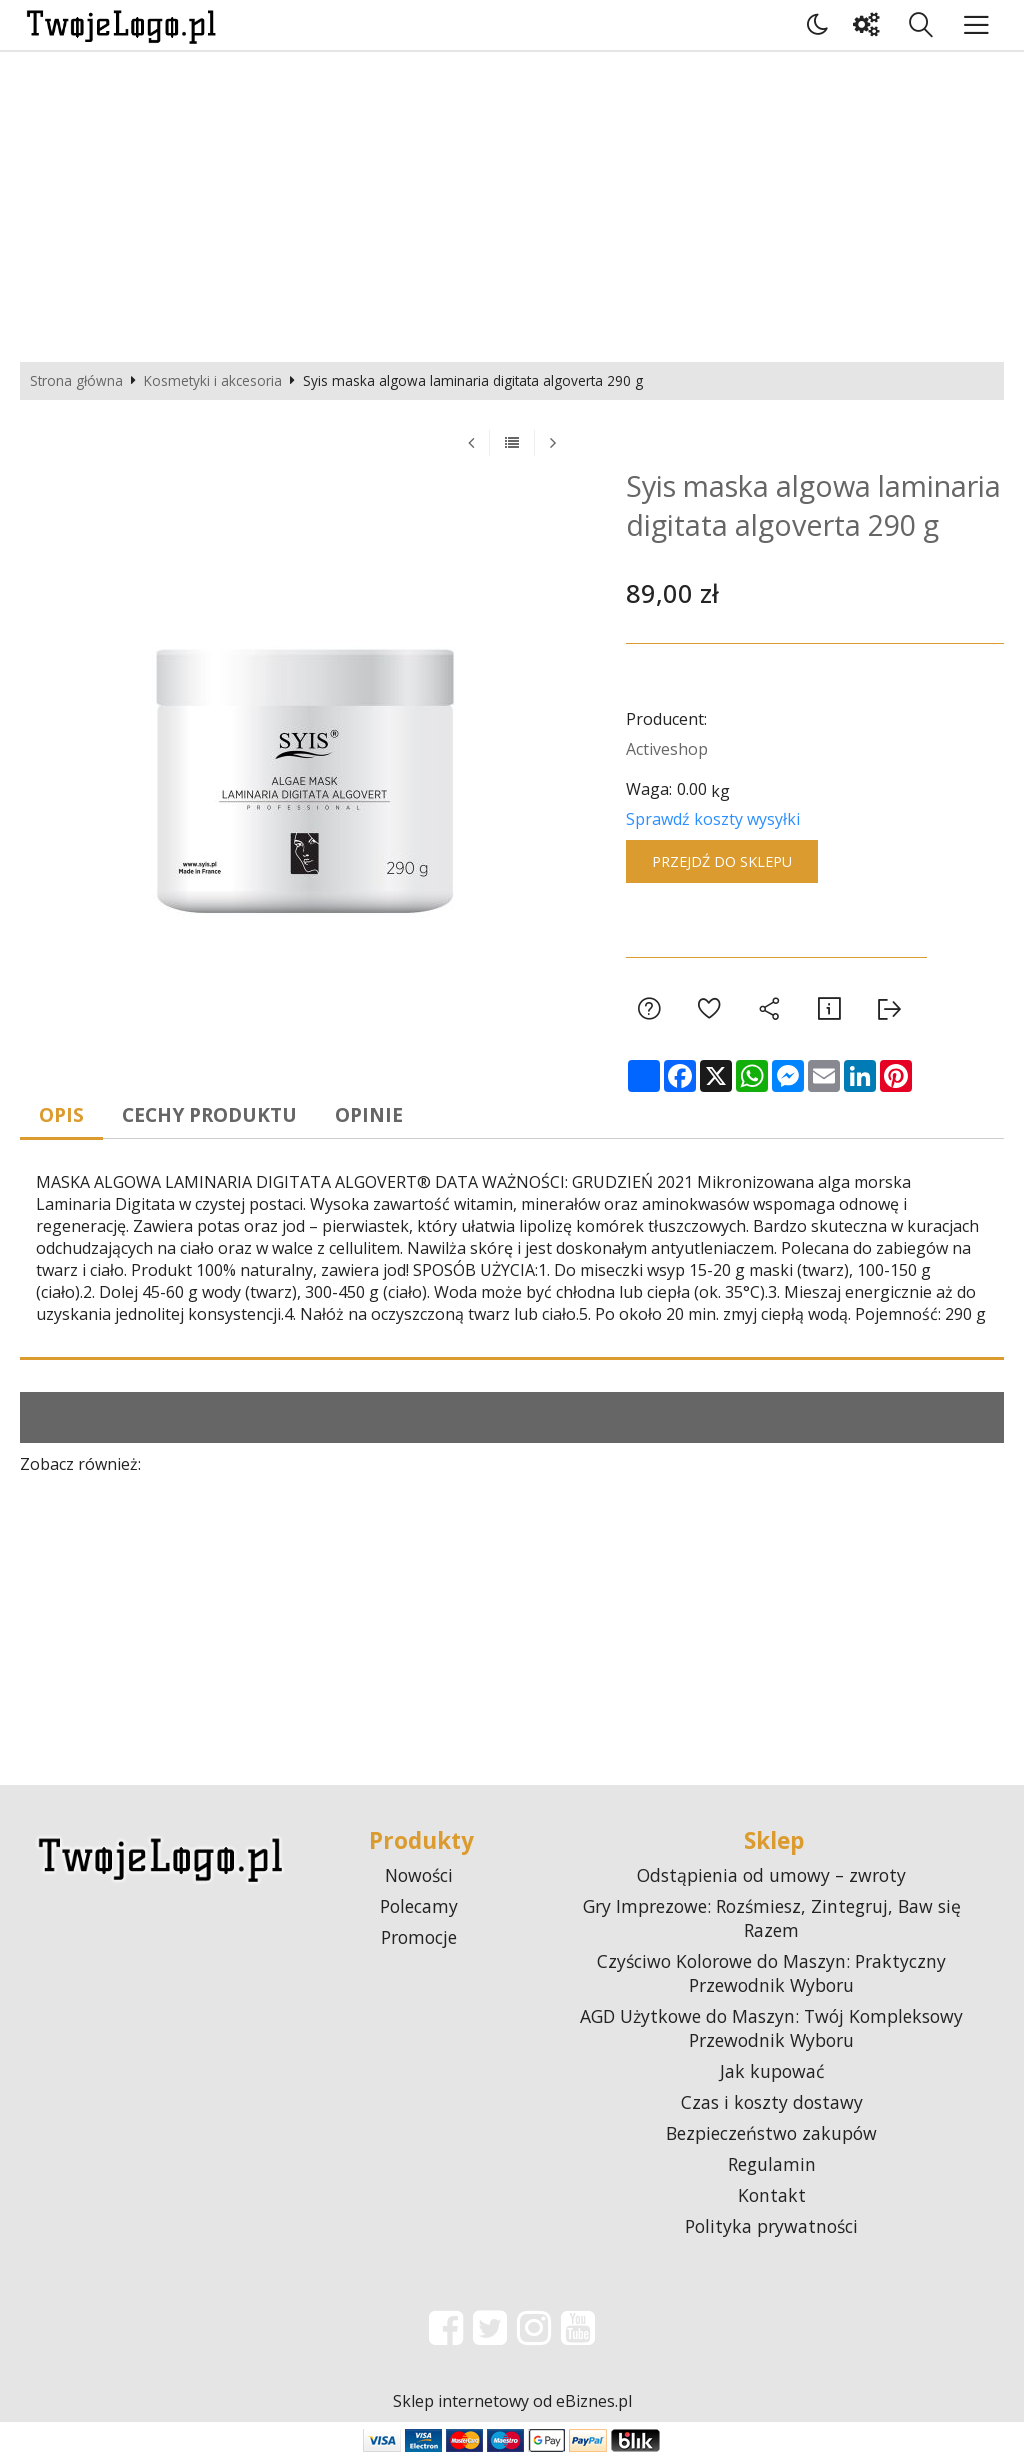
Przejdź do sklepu (722, 861)
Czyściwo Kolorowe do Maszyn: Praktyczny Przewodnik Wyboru (771, 1973)
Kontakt (772, 2195)
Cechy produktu (210, 1114)
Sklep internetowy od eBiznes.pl (512, 2401)
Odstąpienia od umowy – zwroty (771, 1875)
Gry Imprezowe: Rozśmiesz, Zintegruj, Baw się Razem (772, 1918)
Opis (62, 1114)
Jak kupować (772, 2071)
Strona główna (76, 381)
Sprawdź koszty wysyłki (713, 819)
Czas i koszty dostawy (772, 2102)
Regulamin (772, 2164)
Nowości (419, 1875)
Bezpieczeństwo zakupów (771, 2133)
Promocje (419, 1937)
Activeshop (667, 749)
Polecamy (419, 1906)
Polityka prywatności (771, 2226)
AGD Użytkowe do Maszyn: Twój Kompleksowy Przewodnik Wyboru (771, 2028)
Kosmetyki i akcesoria (213, 381)
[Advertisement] (512, 202)
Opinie (370, 1114)
